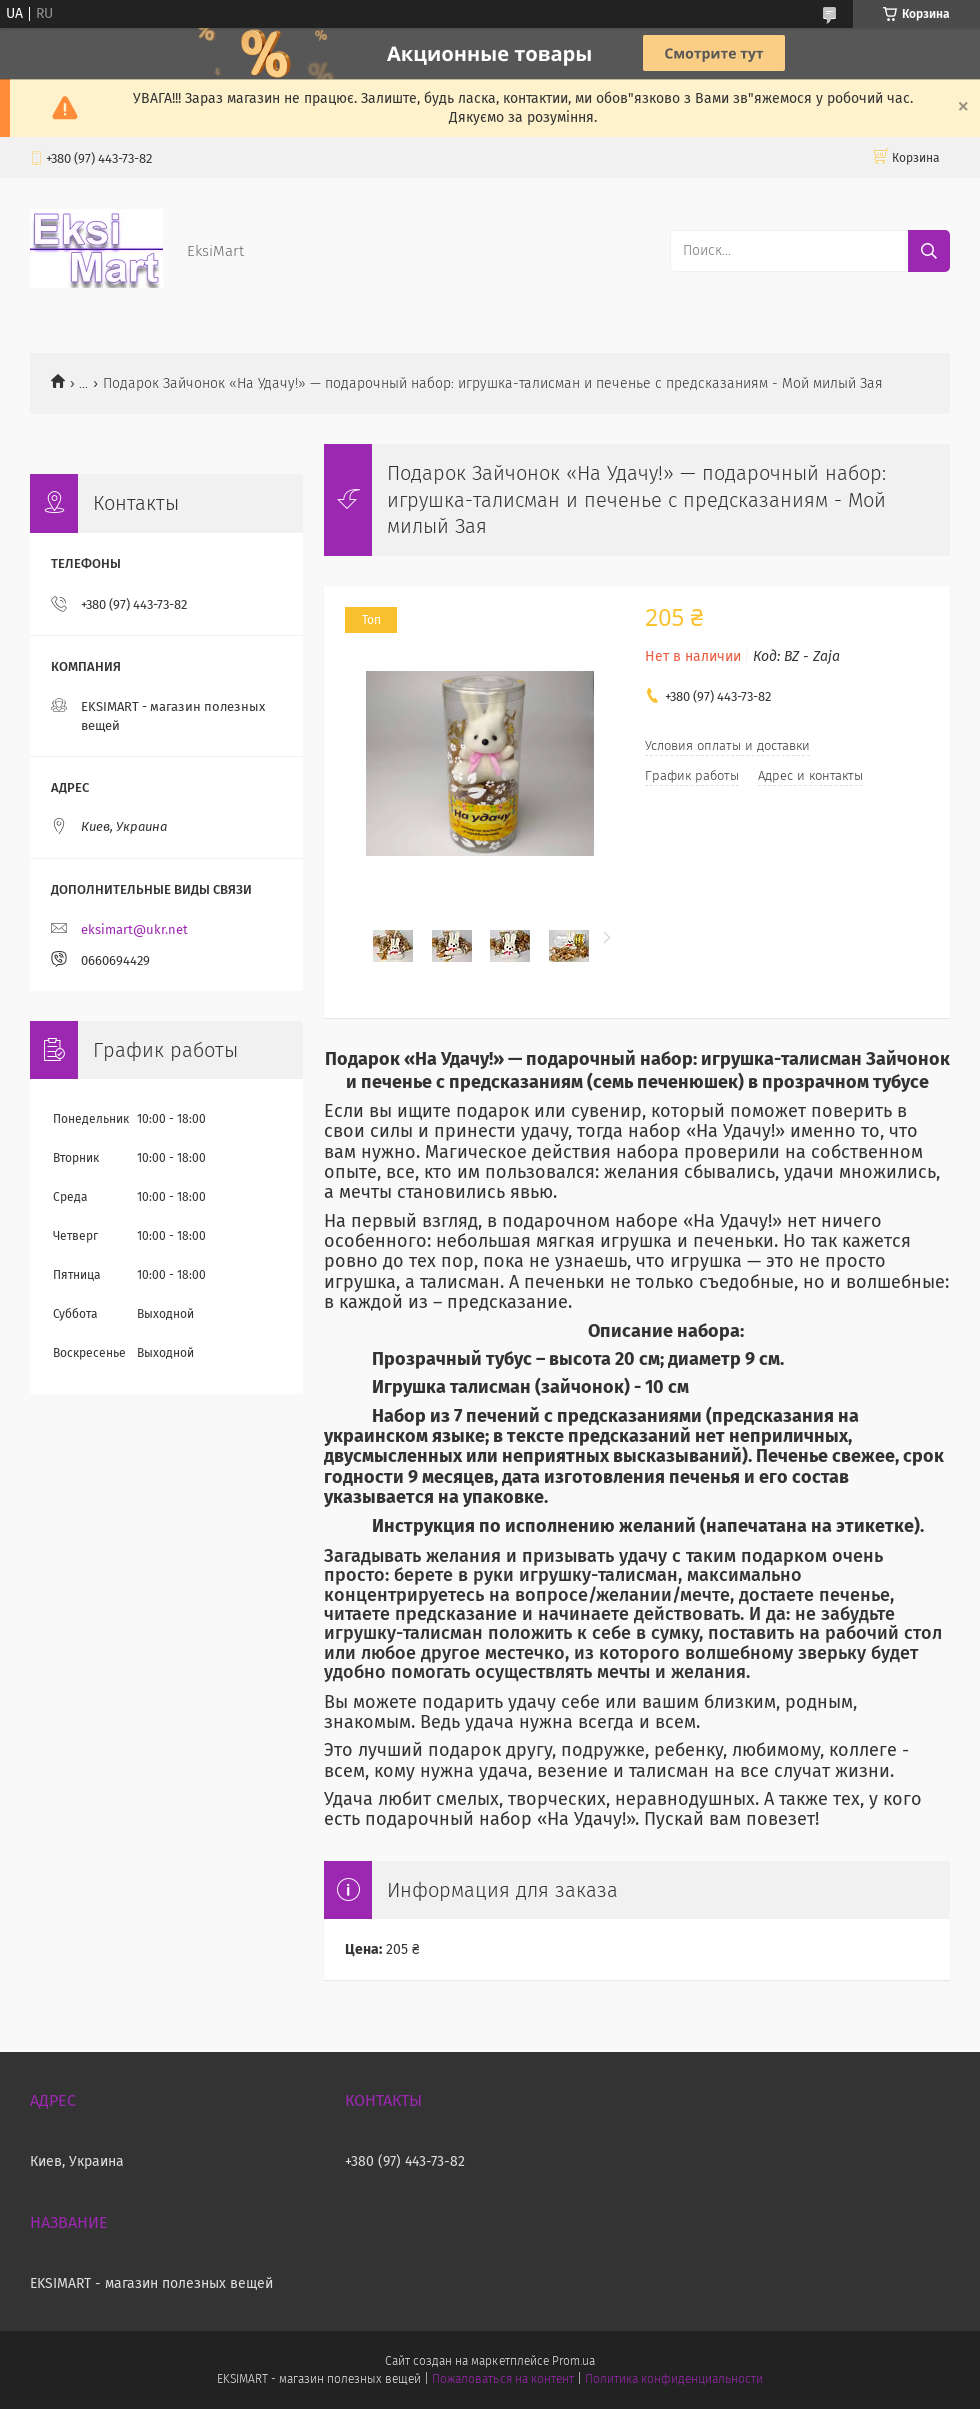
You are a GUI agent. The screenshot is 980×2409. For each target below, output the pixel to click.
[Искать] (929, 251)
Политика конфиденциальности (674, 2379)
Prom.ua (573, 2361)
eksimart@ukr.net (134, 929)
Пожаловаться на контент (502, 2379)
